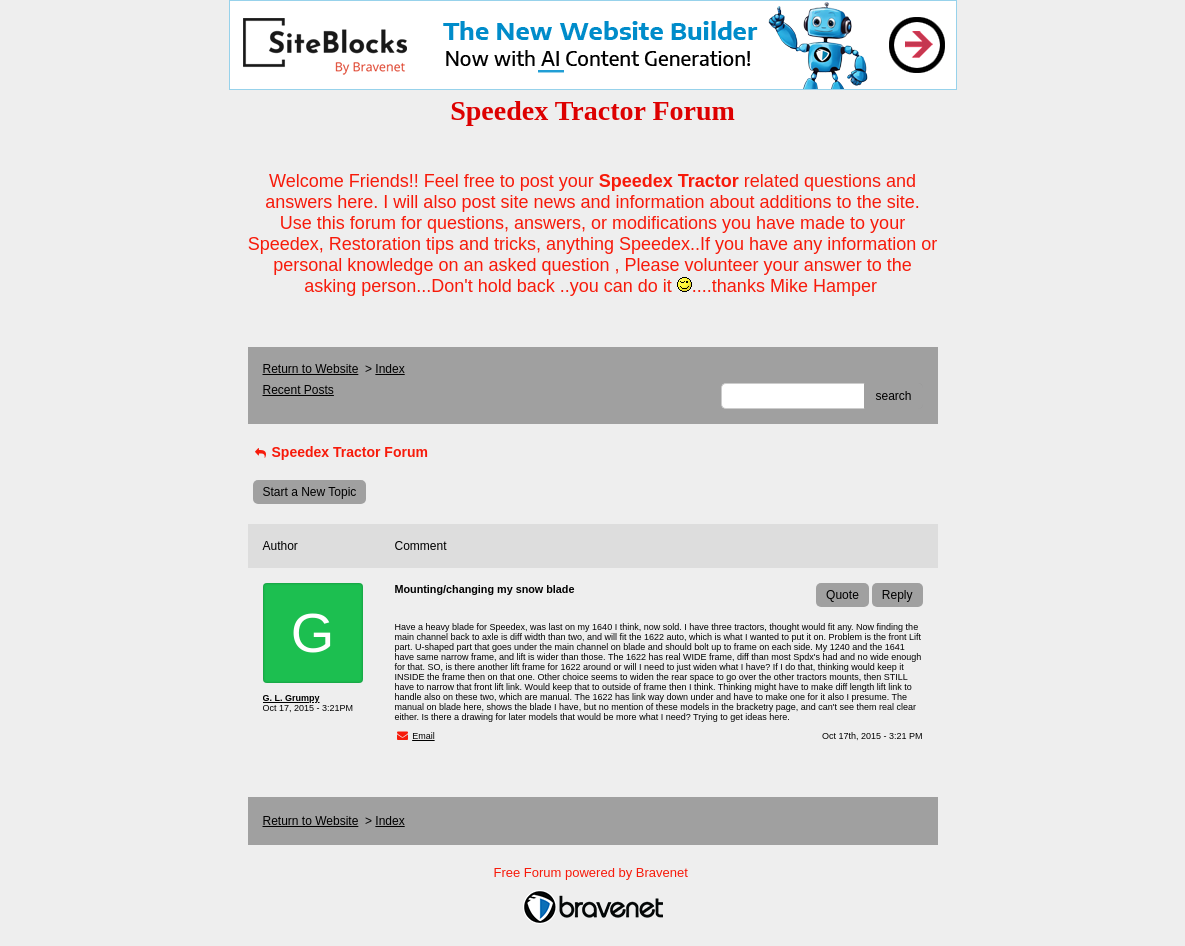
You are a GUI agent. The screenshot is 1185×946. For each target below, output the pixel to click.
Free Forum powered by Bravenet (593, 872)
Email (423, 736)
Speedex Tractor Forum (340, 452)
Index (389, 369)
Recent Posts (298, 390)
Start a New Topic (310, 492)
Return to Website (311, 369)
